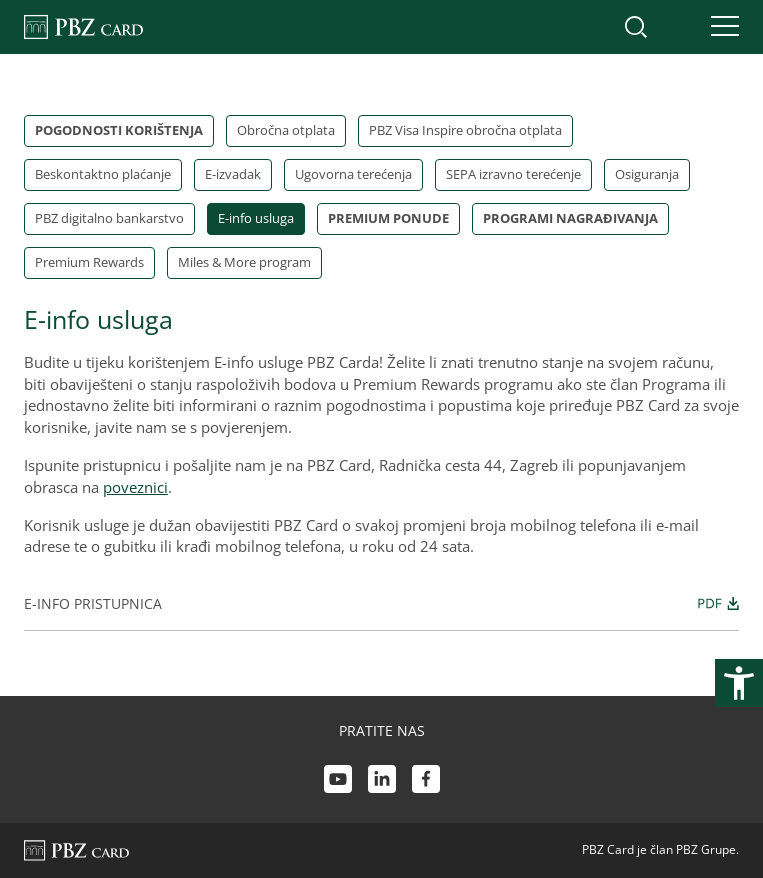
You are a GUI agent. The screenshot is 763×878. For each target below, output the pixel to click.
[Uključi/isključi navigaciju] (719, 27)
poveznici (135, 487)
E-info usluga (256, 218)
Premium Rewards (89, 262)
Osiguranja (647, 174)
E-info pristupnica (381, 603)
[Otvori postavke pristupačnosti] (739, 683)
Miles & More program (244, 262)
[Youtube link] (338, 782)
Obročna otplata (286, 130)
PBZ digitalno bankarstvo (109, 218)
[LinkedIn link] (382, 782)
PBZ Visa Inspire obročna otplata (465, 130)
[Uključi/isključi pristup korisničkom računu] (678, 27)
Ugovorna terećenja (353, 174)
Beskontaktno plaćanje (103, 174)
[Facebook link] (426, 782)
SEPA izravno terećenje (513, 174)
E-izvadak (233, 174)
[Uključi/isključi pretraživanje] (636, 27)
